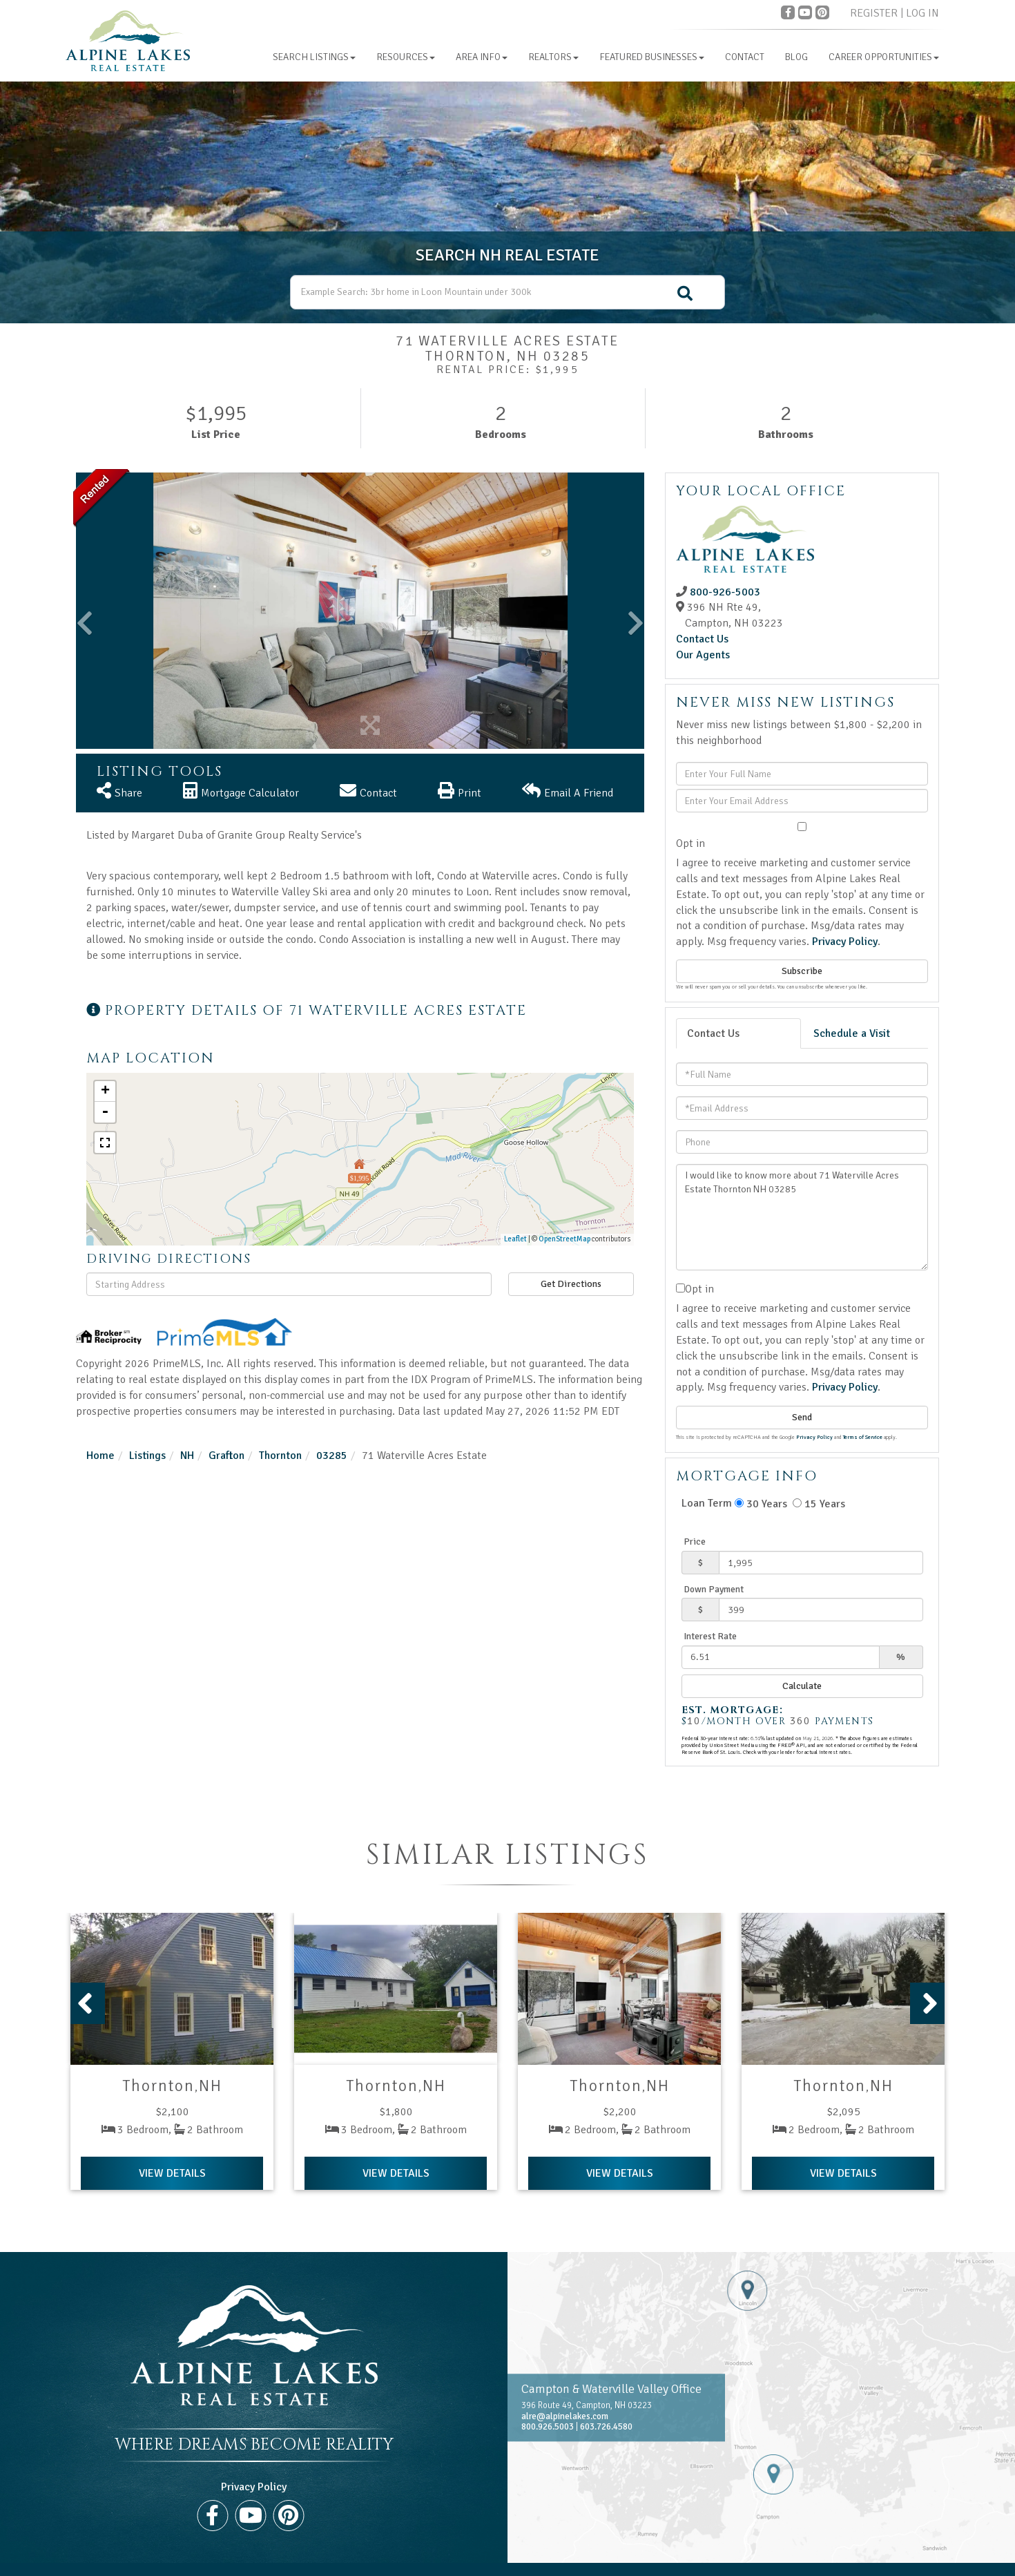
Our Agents (703, 655)
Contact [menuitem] (744, 57)
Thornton (280, 1455)
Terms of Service (862, 1436)
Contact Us (702, 639)
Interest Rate (710, 1636)
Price (695, 1541)
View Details (172, 2173)
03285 (331, 1455)
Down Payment (714, 1589)
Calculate (802, 1686)
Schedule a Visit (851, 1033)
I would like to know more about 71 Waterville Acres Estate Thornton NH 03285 (802, 1217)
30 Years (761, 1504)
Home (100, 1455)
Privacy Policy (845, 941)
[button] (685, 293)
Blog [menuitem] (796, 57)
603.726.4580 (606, 2426)
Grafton (226, 1455)
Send (802, 1417)
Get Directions (571, 1284)
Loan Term (707, 1503)
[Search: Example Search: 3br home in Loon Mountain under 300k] (507, 292)
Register (874, 13)
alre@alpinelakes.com (564, 2416)
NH (187, 1455)
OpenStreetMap (564, 1238)
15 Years (819, 1504)
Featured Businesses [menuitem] (651, 57)
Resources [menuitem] (405, 57)
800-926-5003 (725, 592)
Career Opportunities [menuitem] (884, 57)
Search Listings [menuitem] (314, 57)
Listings (147, 1455)
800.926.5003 (547, 2426)
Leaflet (515, 1238)
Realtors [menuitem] (553, 57)
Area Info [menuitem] (482, 57)
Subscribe (802, 971)
